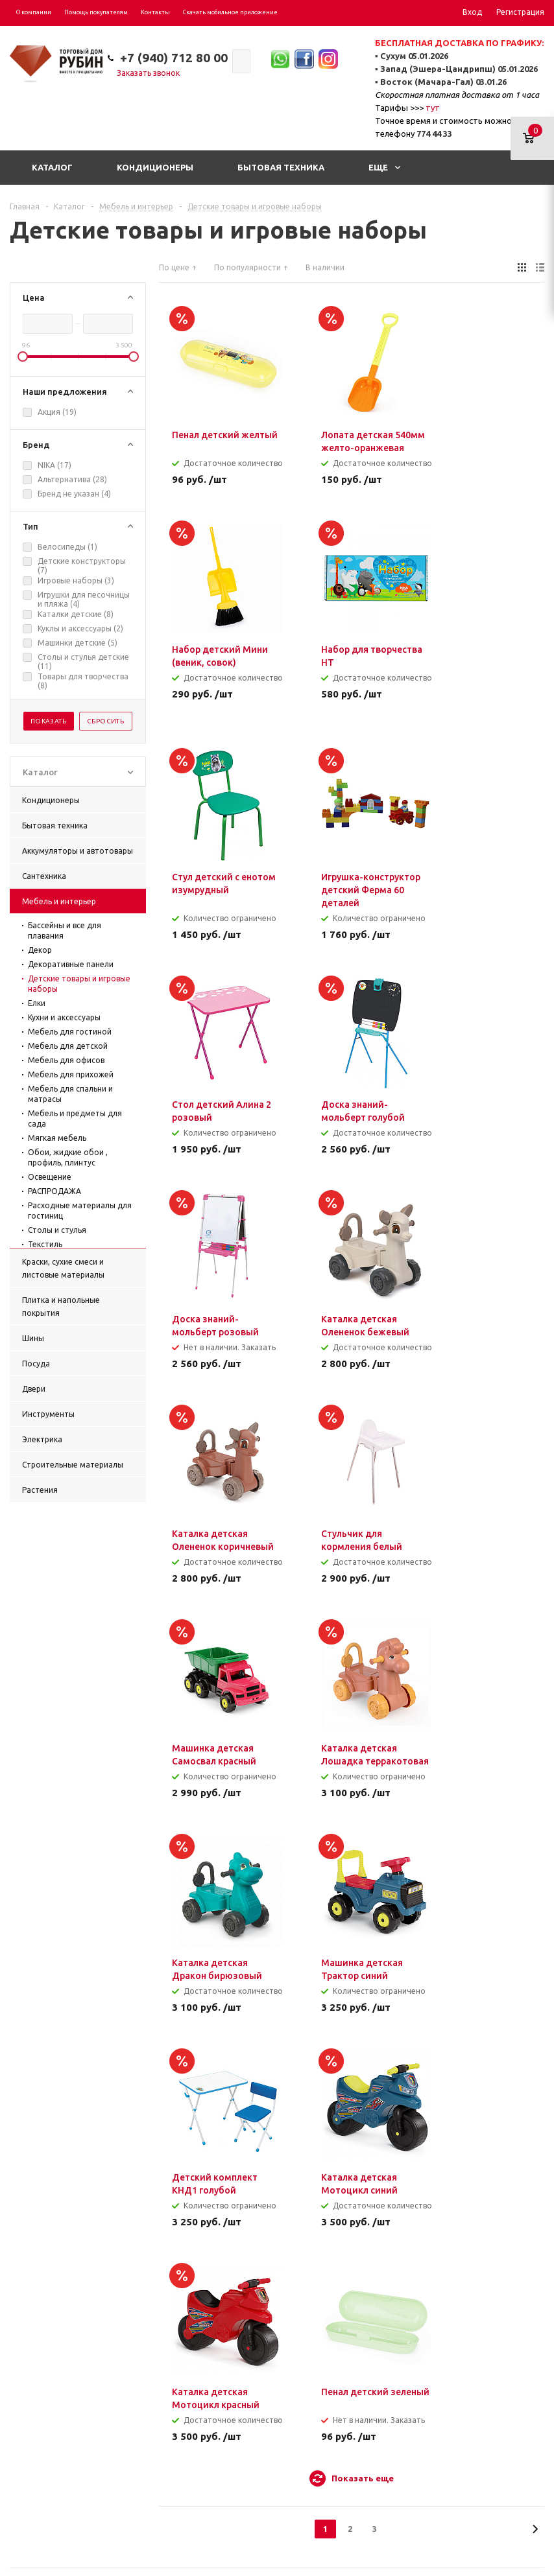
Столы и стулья (57, 1230)
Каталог (52, 167)
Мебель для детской (68, 1046)
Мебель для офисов (66, 1060)
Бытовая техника (280, 167)
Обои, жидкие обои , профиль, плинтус (68, 1157)
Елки (36, 1003)
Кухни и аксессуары (64, 1017)
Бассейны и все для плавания (64, 930)
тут (433, 107)
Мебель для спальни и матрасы (70, 1093)
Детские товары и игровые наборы (79, 983)
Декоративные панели (71, 964)
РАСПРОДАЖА (54, 1191)
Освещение (49, 1177)
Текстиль (45, 1244)
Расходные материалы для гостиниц (80, 1210)
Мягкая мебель (57, 1138)
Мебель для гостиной (70, 1031)
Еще (384, 167)
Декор (40, 950)
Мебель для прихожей (71, 1074)
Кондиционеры (155, 167)
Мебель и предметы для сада (75, 1118)
